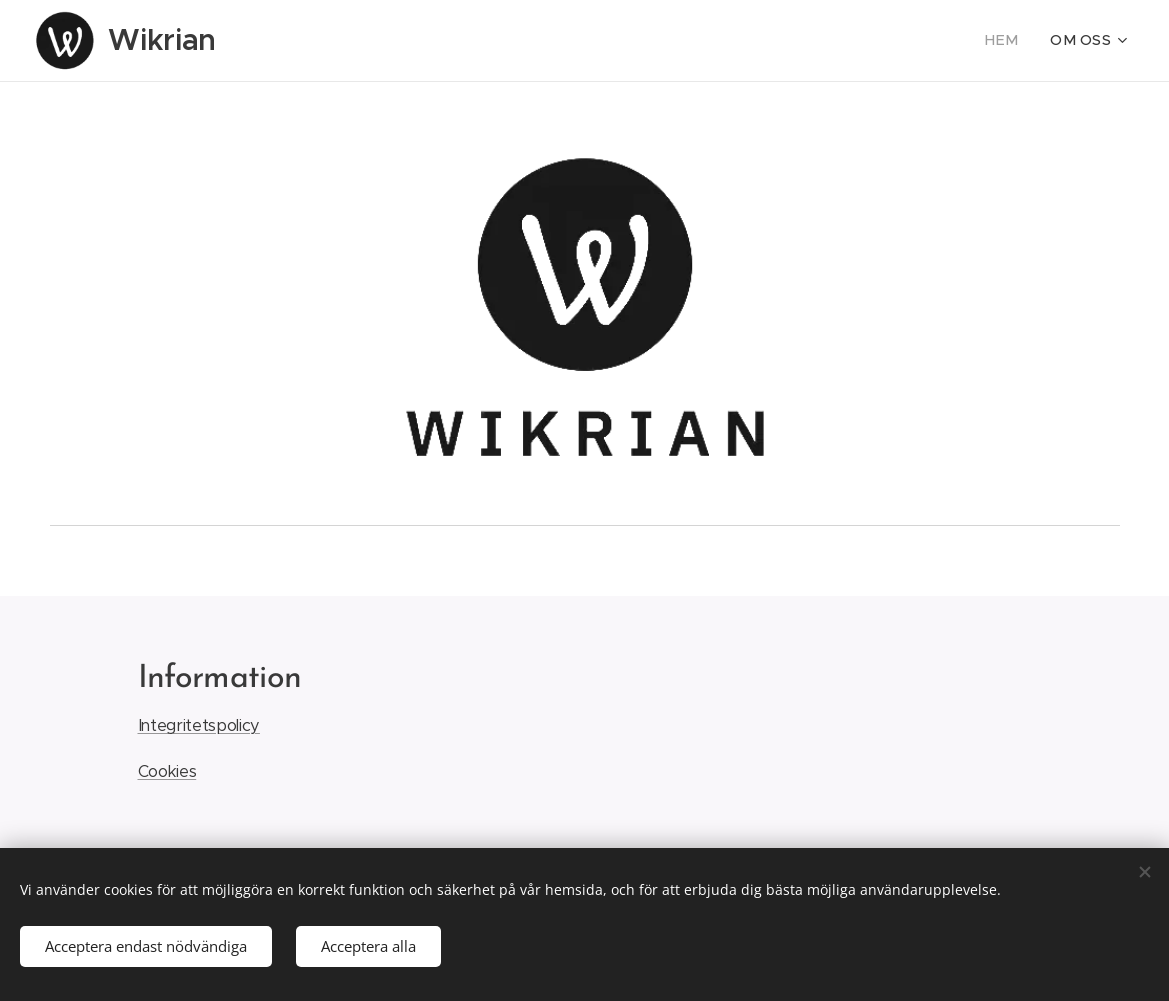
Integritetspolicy (198, 726)
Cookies (166, 772)
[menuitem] (1013, 41)
